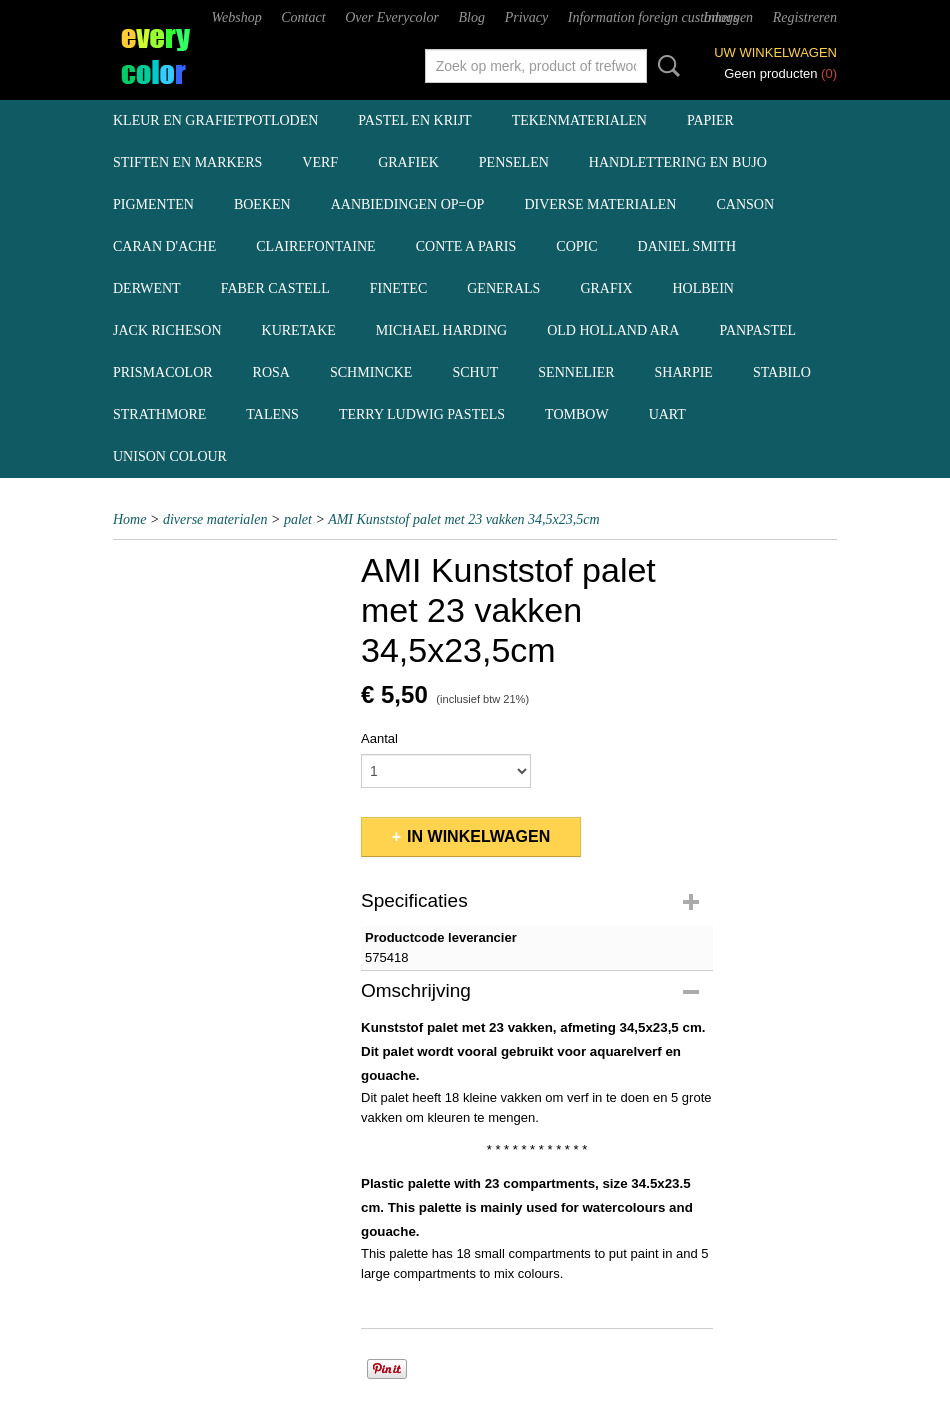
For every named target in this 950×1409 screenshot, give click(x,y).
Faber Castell (275, 288)
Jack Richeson (167, 330)
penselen (514, 162)
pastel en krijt (414, 120)
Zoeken (665, 66)
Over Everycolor (392, 17)
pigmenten (153, 204)
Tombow (577, 414)
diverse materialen (600, 204)
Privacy (527, 17)
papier (710, 120)
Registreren (805, 17)
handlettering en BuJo (678, 162)
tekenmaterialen (579, 120)
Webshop (237, 17)
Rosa (271, 372)
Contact (303, 17)
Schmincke (371, 372)
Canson (745, 204)
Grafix (606, 288)
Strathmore (159, 414)
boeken (262, 204)
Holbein (703, 288)
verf (320, 162)
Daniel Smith (687, 246)
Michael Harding (441, 330)
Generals (503, 288)
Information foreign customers (653, 17)
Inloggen (728, 17)
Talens (272, 414)
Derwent (147, 288)
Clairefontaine (315, 246)
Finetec (399, 288)
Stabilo (782, 372)
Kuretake (299, 330)
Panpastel (757, 330)
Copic (576, 246)
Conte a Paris (466, 246)
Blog (472, 17)
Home (129, 519)
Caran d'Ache (164, 246)
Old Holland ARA (613, 330)
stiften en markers (187, 162)
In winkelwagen (478, 836)
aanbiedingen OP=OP (408, 204)
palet (298, 519)
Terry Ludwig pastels (422, 414)
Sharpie (684, 372)
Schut (475, 372)
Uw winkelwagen (775, 52)
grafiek (408, 162)
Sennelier (576, 372)
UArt (667, 414)
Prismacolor (163, 372)
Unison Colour (170, 456)
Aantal (379, 738)
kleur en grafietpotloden (215, 120)
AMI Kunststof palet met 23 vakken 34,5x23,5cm (463, 519)
